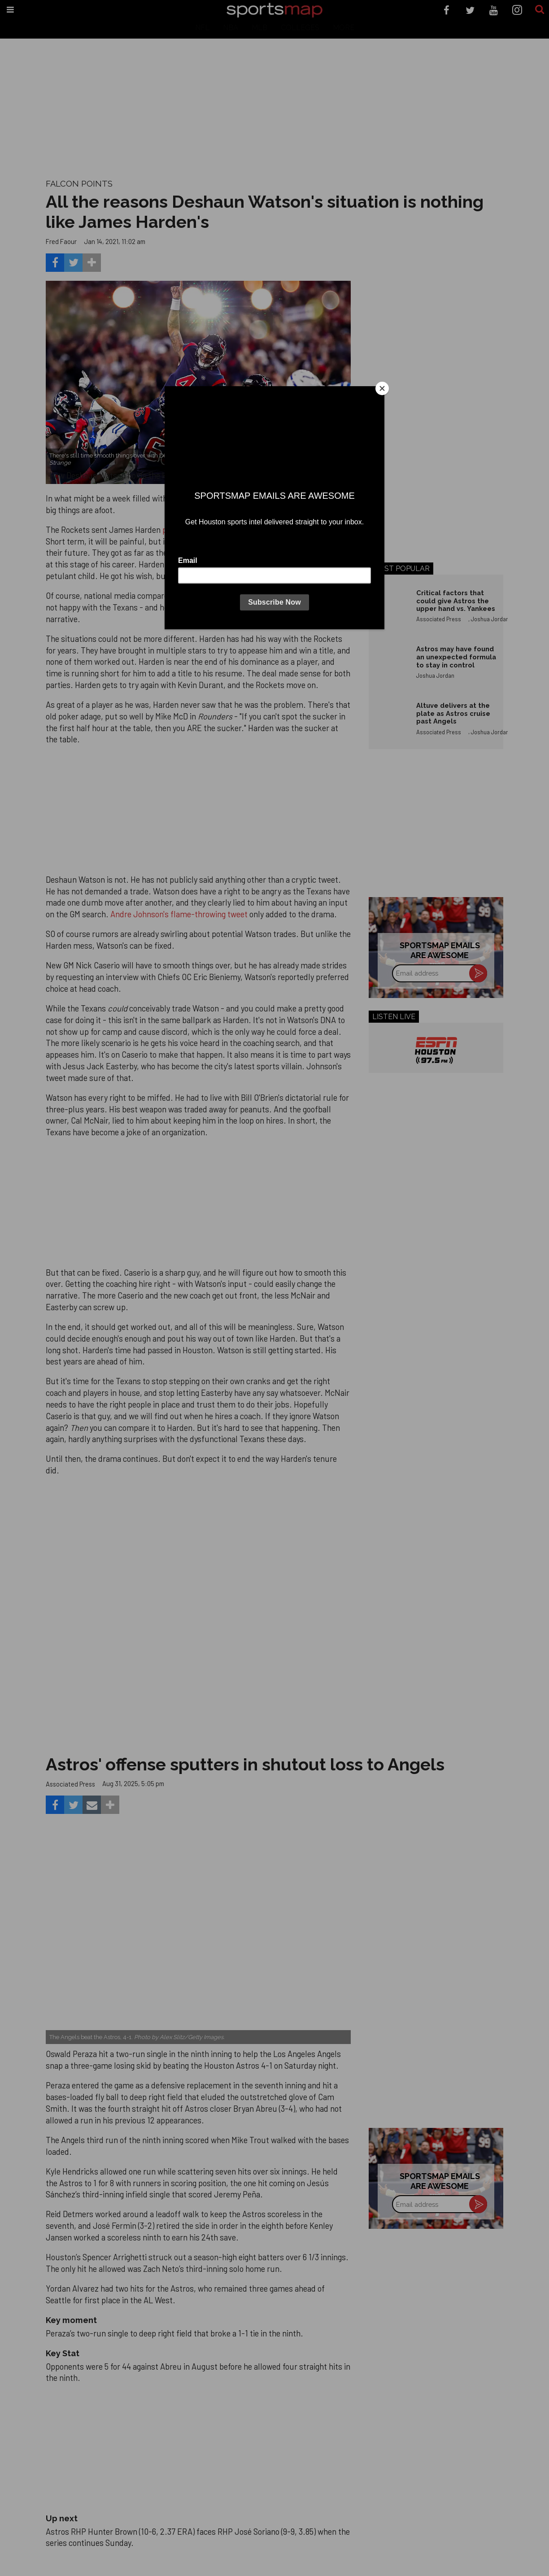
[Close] (382, 388)
